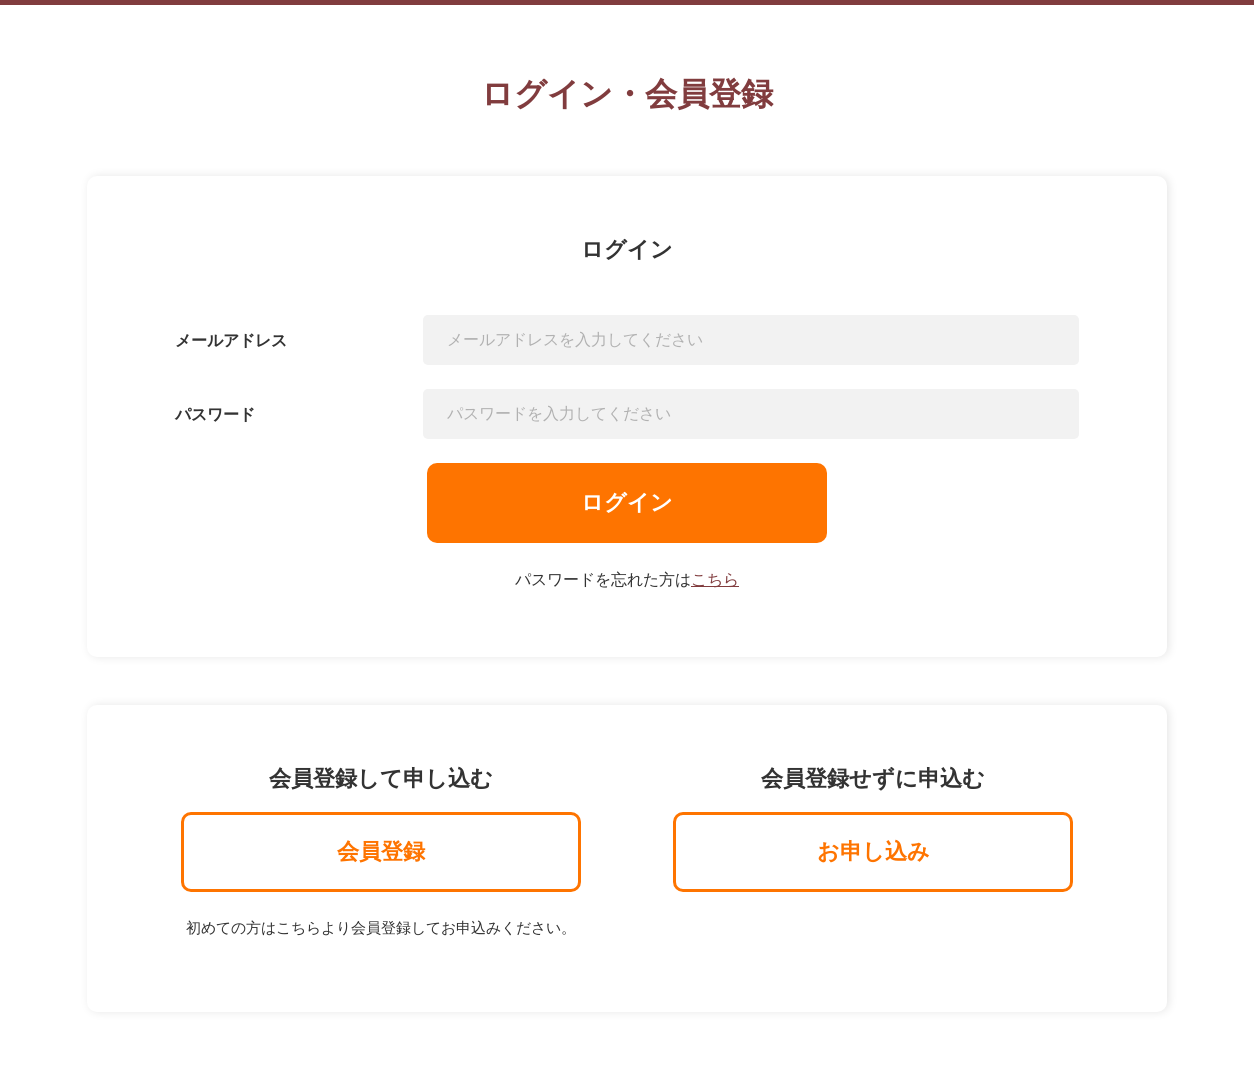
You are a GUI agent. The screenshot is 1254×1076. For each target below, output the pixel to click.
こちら (715, 579)
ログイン (627, 502)
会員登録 (381, 851)
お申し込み (873, 851)
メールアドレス (231, 340)
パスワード (215, 414)
